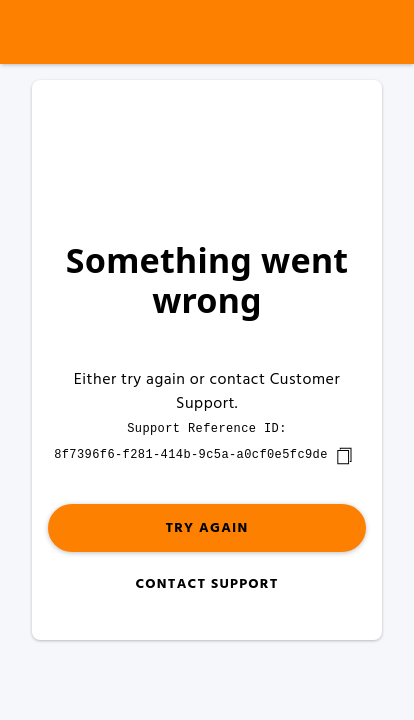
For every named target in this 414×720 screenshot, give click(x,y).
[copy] (344, 456)
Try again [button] (206, 528)
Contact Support (206, 584)
